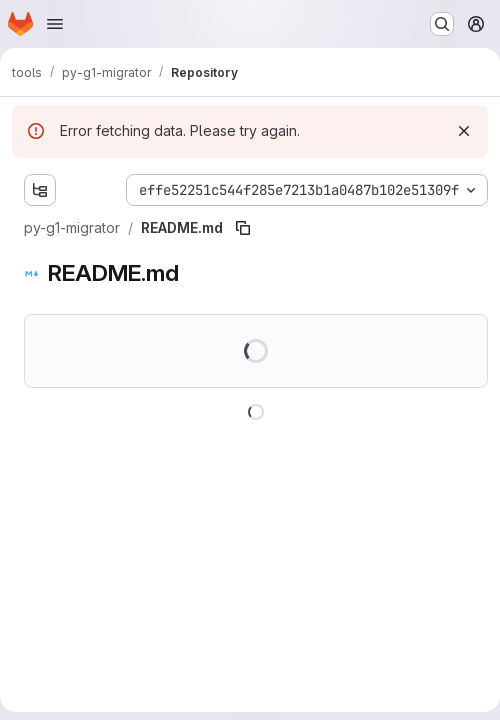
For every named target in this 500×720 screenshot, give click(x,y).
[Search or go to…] (442, 24)
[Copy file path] (243, 228)
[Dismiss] (464, 131)
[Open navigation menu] (55, 24)
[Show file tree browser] (40, 190)
